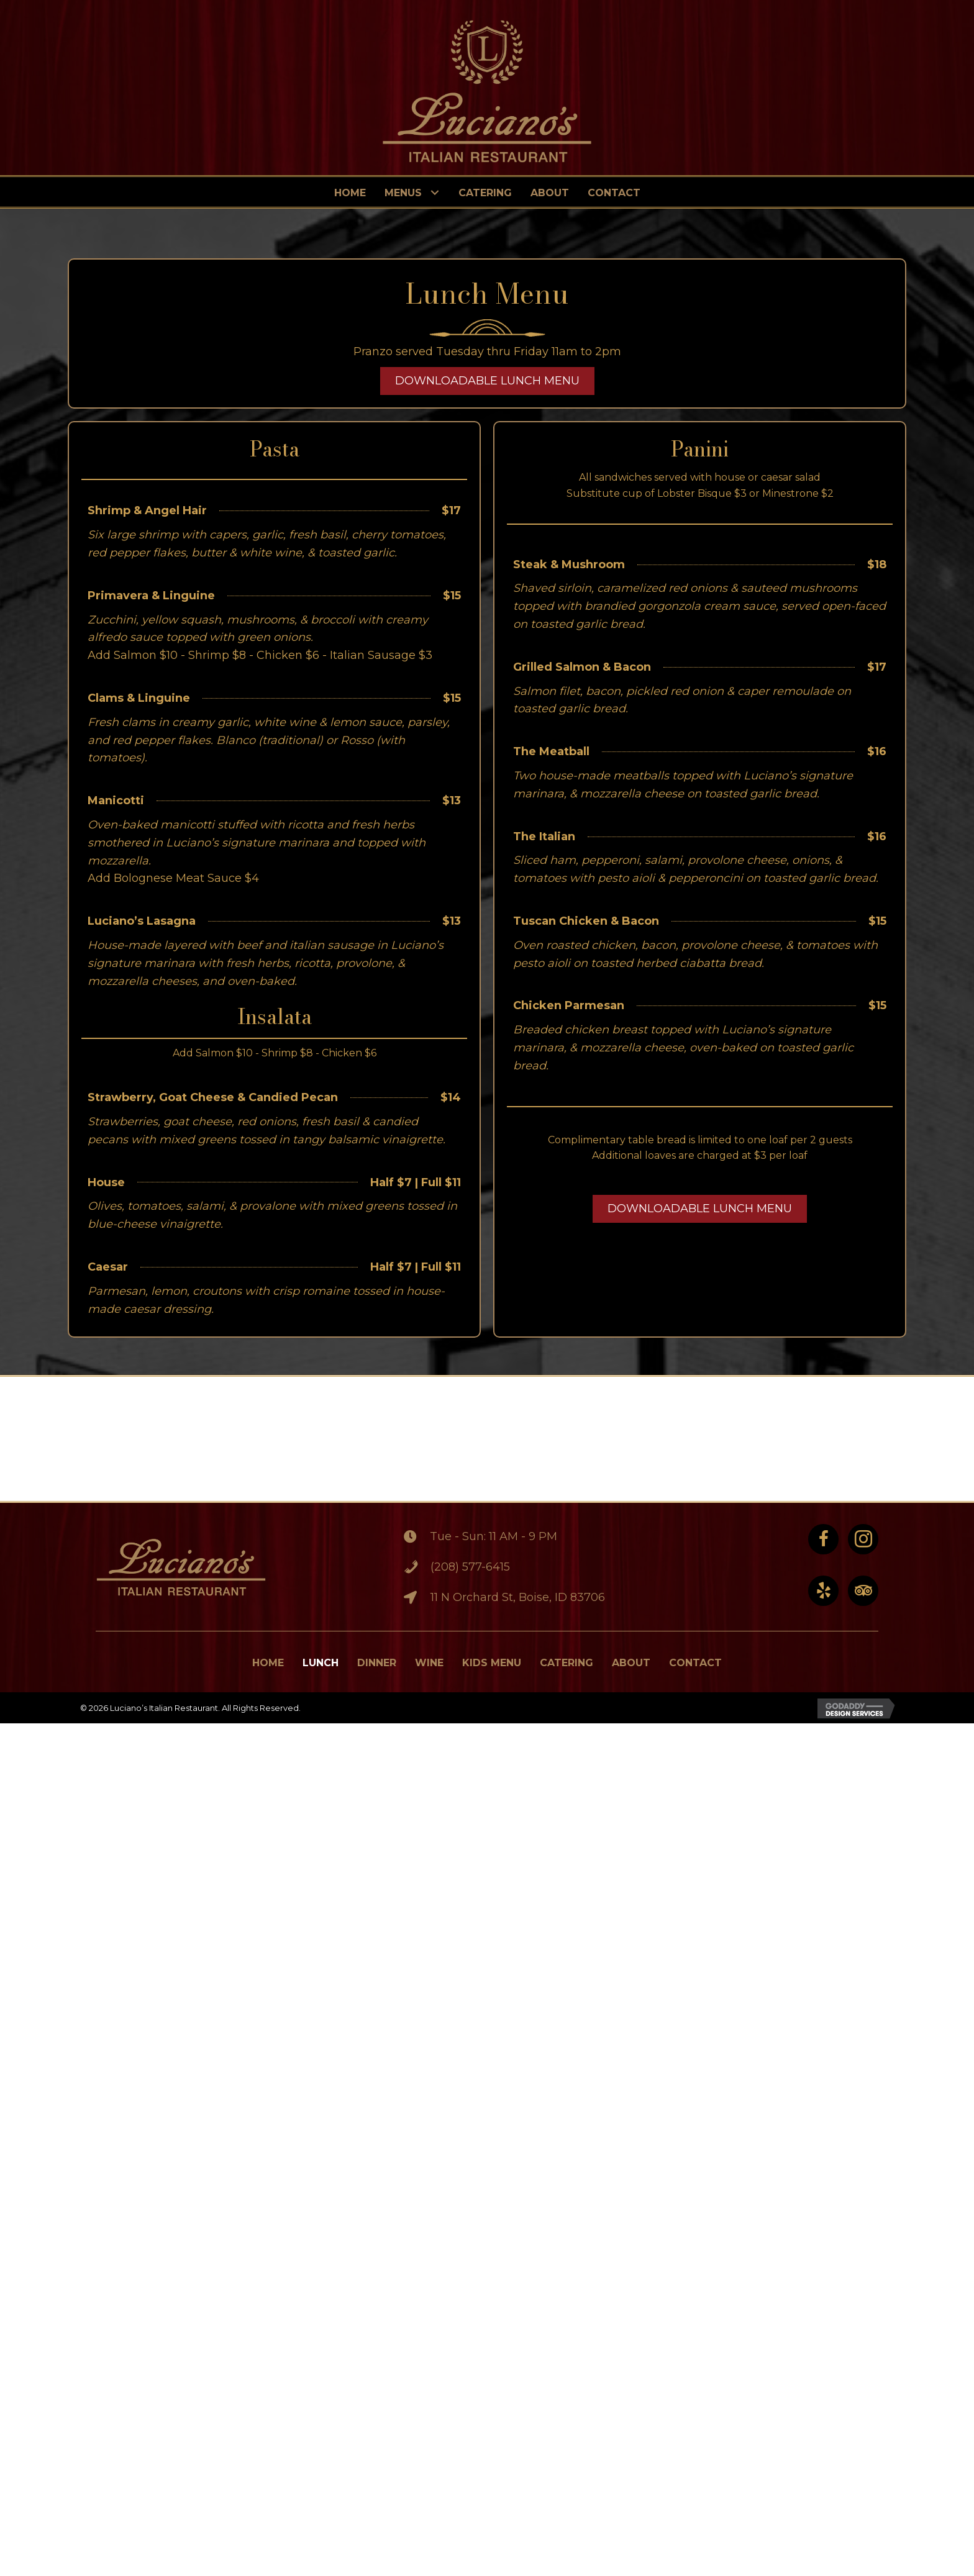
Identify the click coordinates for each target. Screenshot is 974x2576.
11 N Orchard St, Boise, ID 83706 (516, 1597)
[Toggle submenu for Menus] (435, 193)
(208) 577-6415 (469, 1567)
